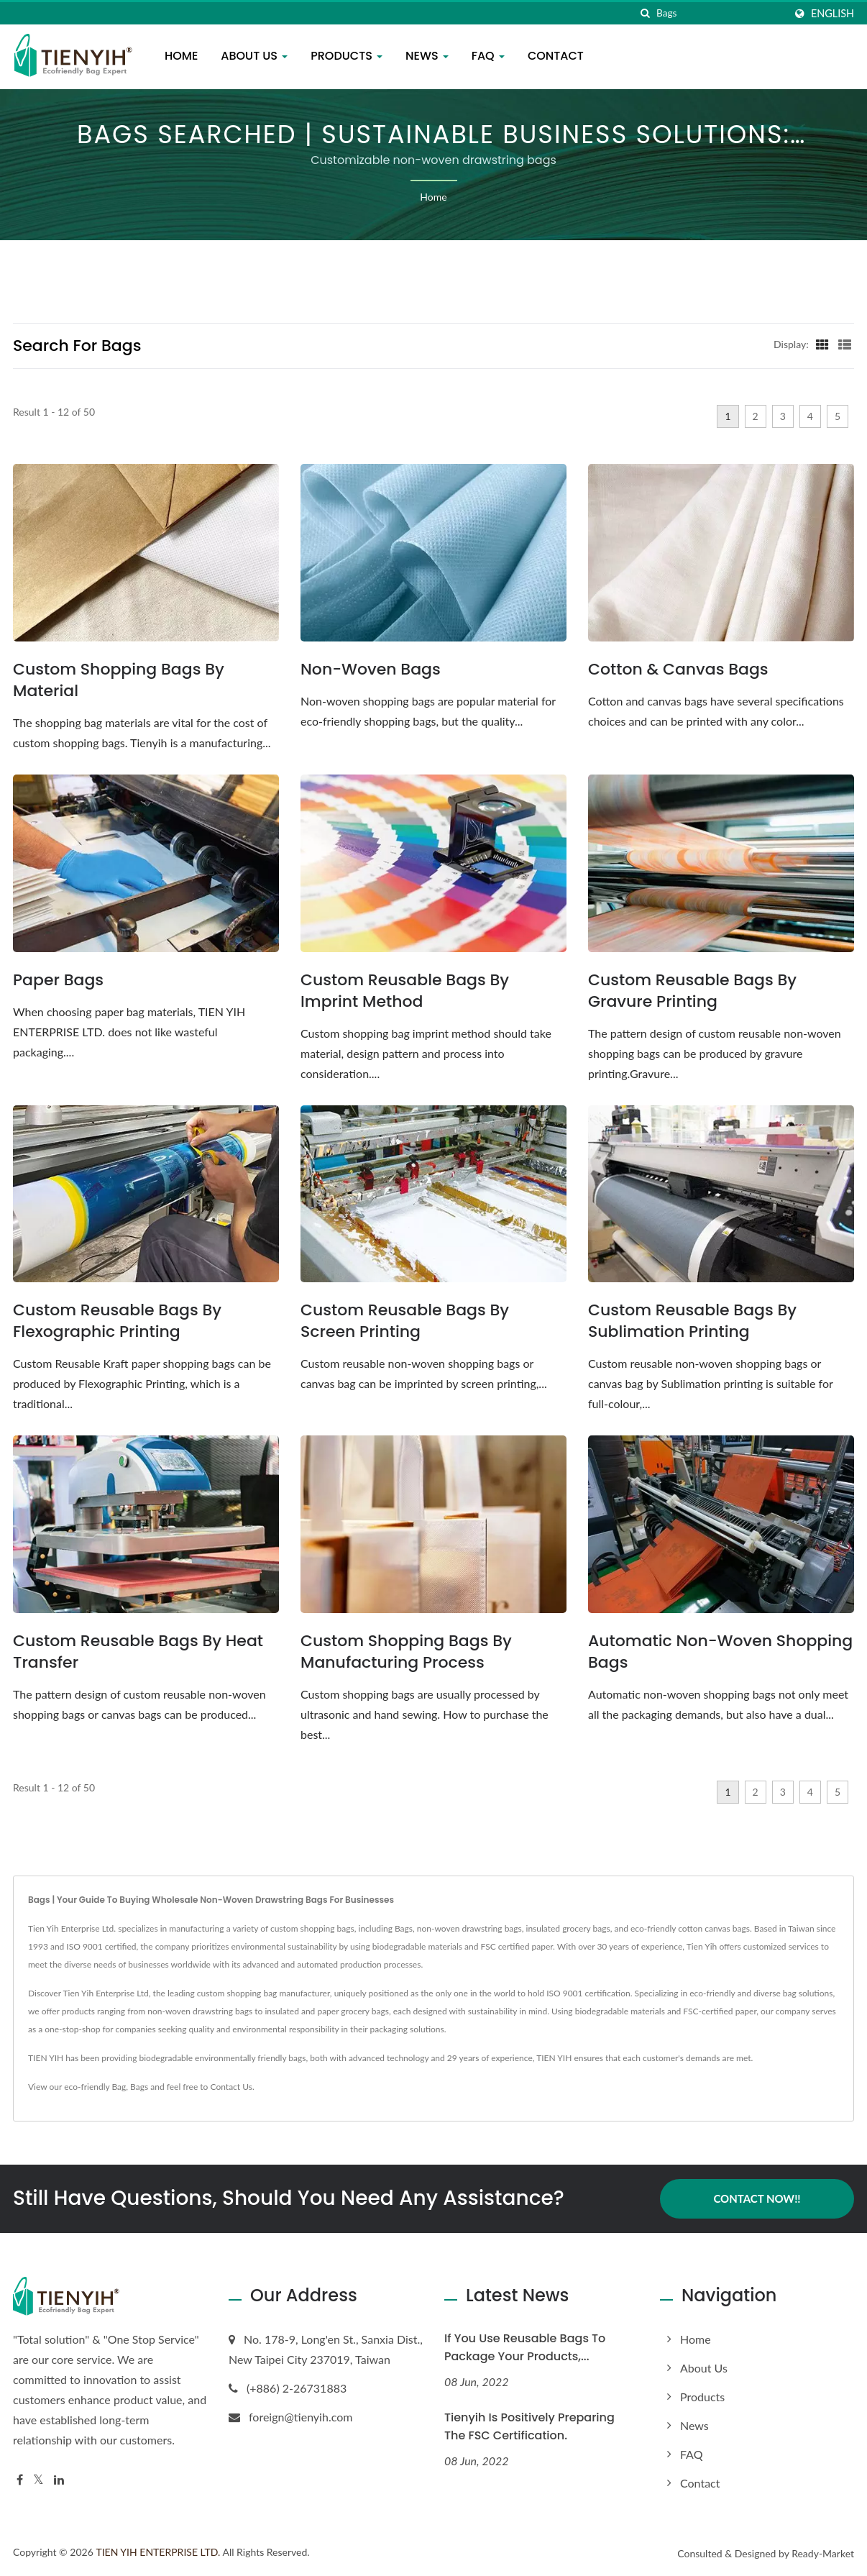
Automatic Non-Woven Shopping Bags (720, 1651)
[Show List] (844, 343)
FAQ (488, 55)
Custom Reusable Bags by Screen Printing (405, 1321)
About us (254, 55)
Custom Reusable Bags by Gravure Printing (692, 991)
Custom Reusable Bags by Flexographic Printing (117, 1321)
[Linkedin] (59, 2480)
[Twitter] (38, 2480)
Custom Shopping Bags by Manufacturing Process (406, 1651)
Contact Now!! (756, 2198)
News (427, 55)
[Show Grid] (822, 343)
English (832, 13)
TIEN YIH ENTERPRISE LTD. (158, 2552)
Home (181, 55)
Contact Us (231, 2086)
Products (346, 55)
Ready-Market (823, 2553)
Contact (556, 55)
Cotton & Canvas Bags (678, 669)
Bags (139, 2086)
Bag (118, 2086)
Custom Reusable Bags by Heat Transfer (138, 1651)
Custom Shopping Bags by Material (118, 680)
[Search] (720, 13)
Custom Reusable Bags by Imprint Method (405, 991)
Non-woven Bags (371, 669)
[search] (645, 13)
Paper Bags (58, 980)
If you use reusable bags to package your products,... (524, 2347)
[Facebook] (20, 2480)
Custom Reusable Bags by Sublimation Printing (692, 1321)
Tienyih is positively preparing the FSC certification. (529, 2426)
